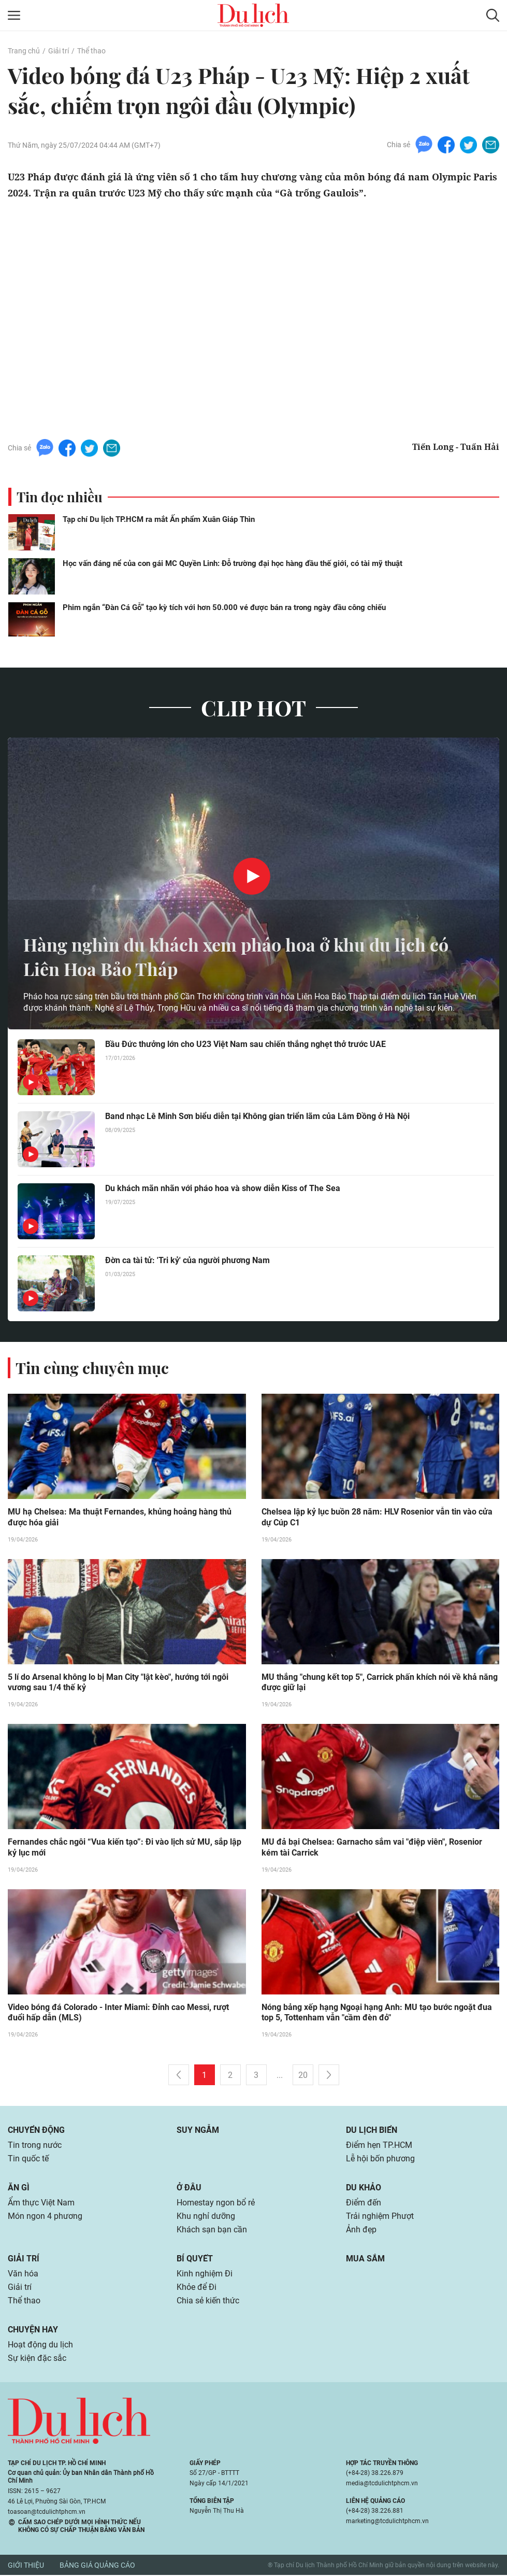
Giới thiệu (26, 2566)
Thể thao (91, 51)
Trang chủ (24, 51)
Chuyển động (36, 2131)
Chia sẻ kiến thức (208, 2301)
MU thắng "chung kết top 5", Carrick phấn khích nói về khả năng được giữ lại (380, 1683)
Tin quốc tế (28, 2159)
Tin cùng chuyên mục (92, 1367)
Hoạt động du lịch (40, 2346)
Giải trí (58, 51)
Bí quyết (195, 2259)
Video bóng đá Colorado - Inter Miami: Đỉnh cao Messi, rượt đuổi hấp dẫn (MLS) (118, 2013)
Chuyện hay (33, 2331)
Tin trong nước (35, 2146)
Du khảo (363, 2188)
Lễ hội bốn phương (380, 2159)
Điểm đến (363, 2204)
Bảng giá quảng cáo (97, 2566)
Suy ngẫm (198, 2131)
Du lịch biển (371, 2131)
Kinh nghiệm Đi (205, 2275)
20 (303, 2076)
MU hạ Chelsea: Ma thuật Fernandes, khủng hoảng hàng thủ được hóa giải (119, 1517)
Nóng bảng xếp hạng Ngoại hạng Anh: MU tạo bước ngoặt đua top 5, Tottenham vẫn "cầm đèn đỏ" (377, 2013)
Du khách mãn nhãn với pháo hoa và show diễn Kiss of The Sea (222, 1188)
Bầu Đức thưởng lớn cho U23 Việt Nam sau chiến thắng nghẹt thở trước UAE (245, 1044)
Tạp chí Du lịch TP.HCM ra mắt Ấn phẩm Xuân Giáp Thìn (159, 519)
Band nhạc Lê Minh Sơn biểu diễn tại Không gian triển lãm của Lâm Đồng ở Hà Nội (257, 1116)
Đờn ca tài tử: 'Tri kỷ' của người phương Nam (187, 1260)
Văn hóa (23, 2275)
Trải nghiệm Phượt (380, 2217)
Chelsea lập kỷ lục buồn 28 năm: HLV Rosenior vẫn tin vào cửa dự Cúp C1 (377, 1517)
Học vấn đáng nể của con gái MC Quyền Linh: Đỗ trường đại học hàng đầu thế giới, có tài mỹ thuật (232, 563)
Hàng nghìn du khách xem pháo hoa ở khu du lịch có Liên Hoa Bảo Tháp (246, 956)
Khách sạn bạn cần (212, 2230)
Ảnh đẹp (361, 2230)
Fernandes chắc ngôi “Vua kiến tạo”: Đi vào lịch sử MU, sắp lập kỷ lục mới (124, 1848)
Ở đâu (189, 2188)
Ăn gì (19, 2188)
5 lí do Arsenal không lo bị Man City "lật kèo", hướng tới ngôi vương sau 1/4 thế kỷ (118, 1683)
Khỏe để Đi (196, 2288)
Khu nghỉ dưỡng (206, 2217)
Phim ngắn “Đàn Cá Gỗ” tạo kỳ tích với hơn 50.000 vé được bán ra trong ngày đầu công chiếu (224, 607)
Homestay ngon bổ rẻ (216, 2204)
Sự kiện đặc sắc (37, 2359)
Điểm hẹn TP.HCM (379, 2146)
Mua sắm (365, 2259)
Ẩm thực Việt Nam (41, 2204)
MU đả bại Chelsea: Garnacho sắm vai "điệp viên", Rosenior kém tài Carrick (372, 1848)
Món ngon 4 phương (45, 2217)
